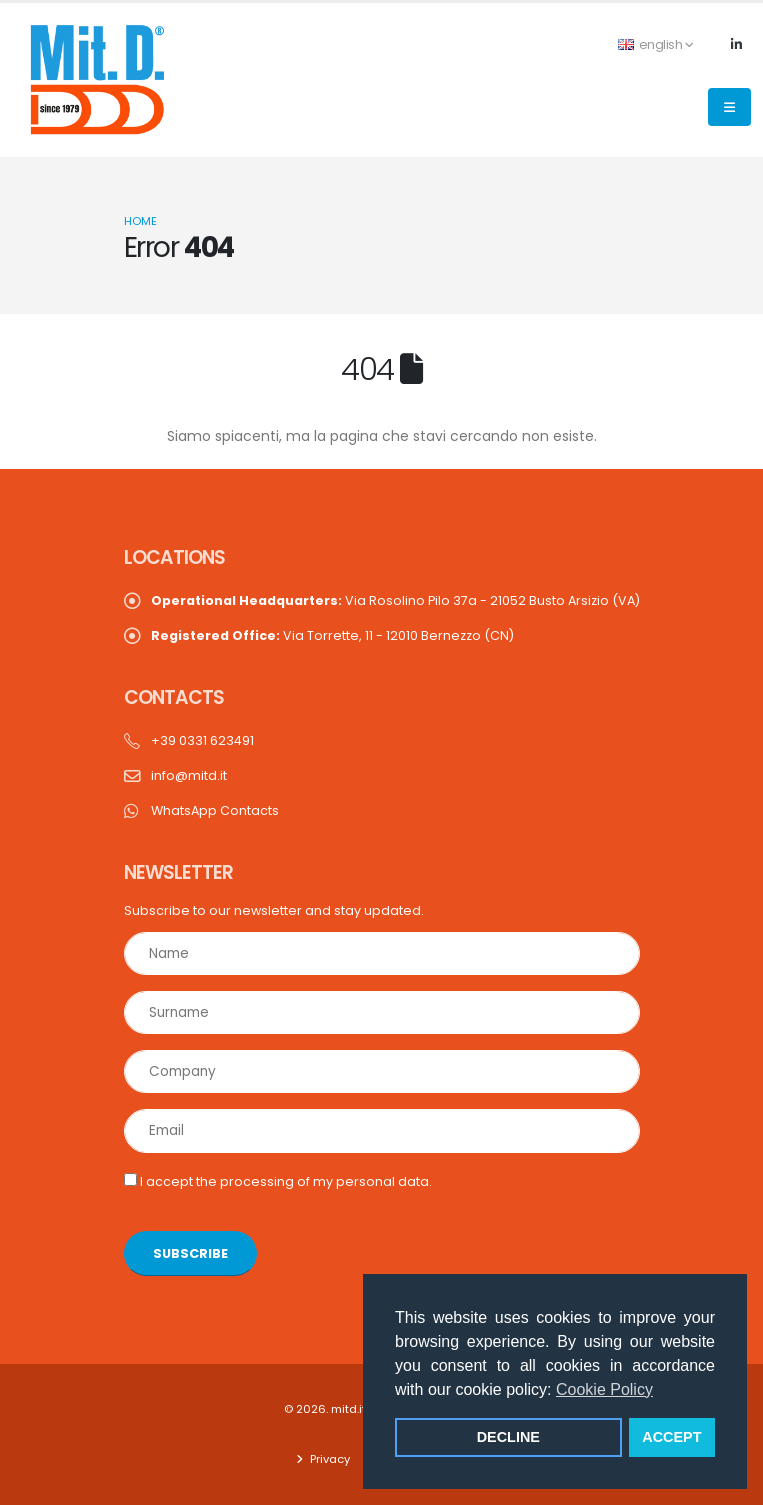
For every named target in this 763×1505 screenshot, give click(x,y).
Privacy (328, 1459)
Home (140, 221)
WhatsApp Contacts (215, 810)
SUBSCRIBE (190, 1253)
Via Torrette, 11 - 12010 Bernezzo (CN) (332, 635)
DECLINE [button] (508, 1437)
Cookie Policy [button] (604, 1389)
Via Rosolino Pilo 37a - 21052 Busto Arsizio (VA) (395, 600)
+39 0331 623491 (202, 740)
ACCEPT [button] (671, 1437)
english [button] (655, 44)
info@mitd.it (189, 775)
